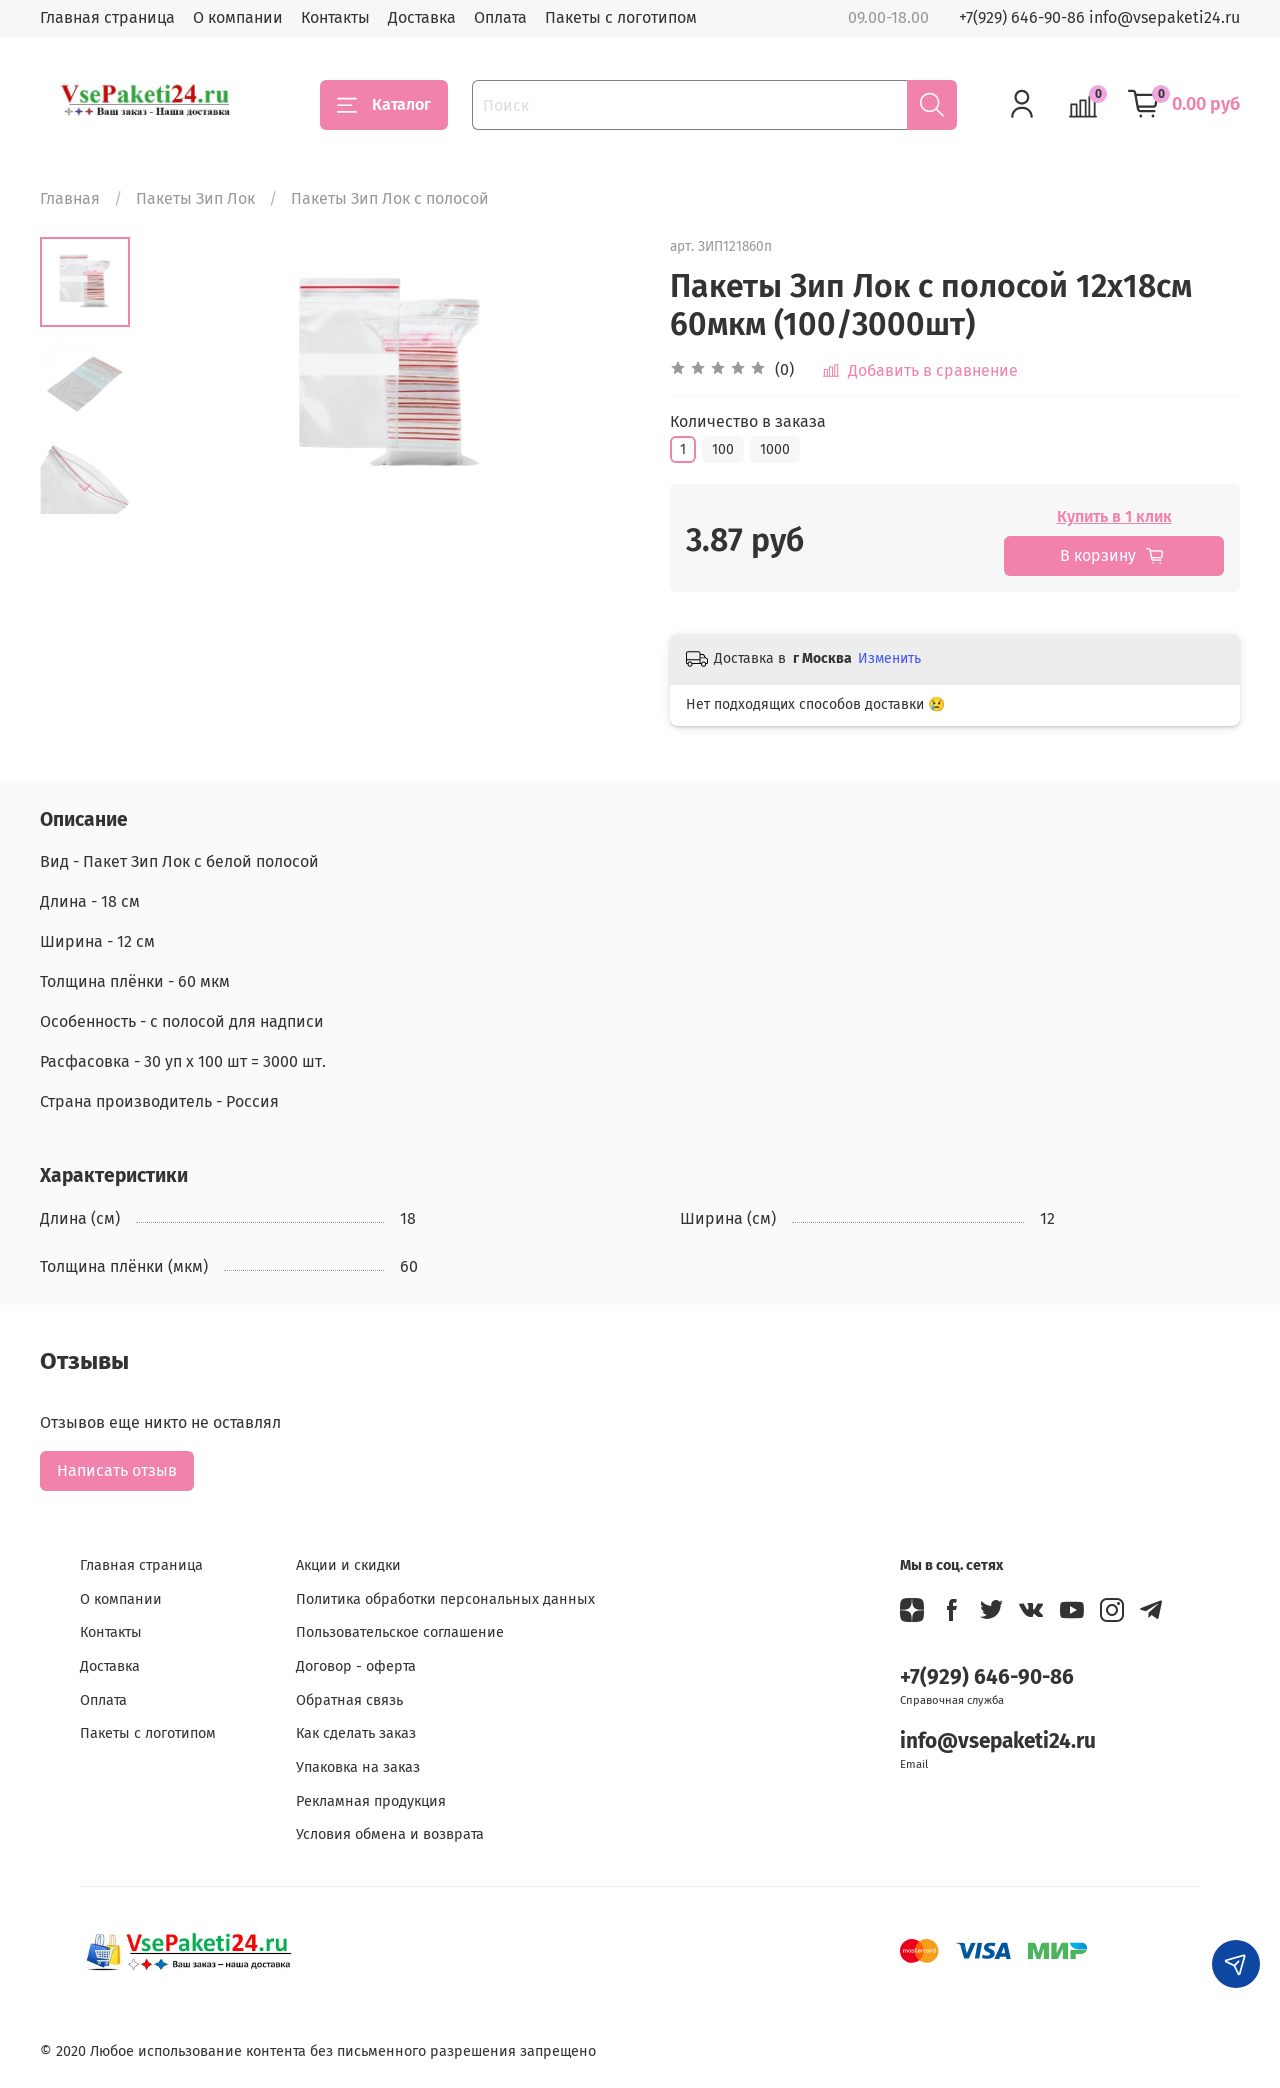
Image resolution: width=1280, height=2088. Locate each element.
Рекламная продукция (371, 1801)
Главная (70, 198)
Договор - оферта (356, 1666)
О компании (238, 17)
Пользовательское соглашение (400, 1632)
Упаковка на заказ (358, 1767)
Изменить (889, 658)
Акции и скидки (348, 1565)
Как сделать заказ (356, 1733)
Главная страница (107, 17)
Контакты (335, 17)
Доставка (422, 17)
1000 (775, 449)
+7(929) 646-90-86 (987, 1677)
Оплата (500, 17)
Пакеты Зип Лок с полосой (390, 198)
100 (723, 449)
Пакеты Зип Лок (195, 198)
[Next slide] (85, 488)
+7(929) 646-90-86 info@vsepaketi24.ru (1099, 17)
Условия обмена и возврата (390, 1834)
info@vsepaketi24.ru (998, 1741)
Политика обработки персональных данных (445, 1599)
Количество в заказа (748, 421)
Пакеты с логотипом (621, 17)
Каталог (384, 105)
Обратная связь (349, 1700)
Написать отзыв (117, 1470)
